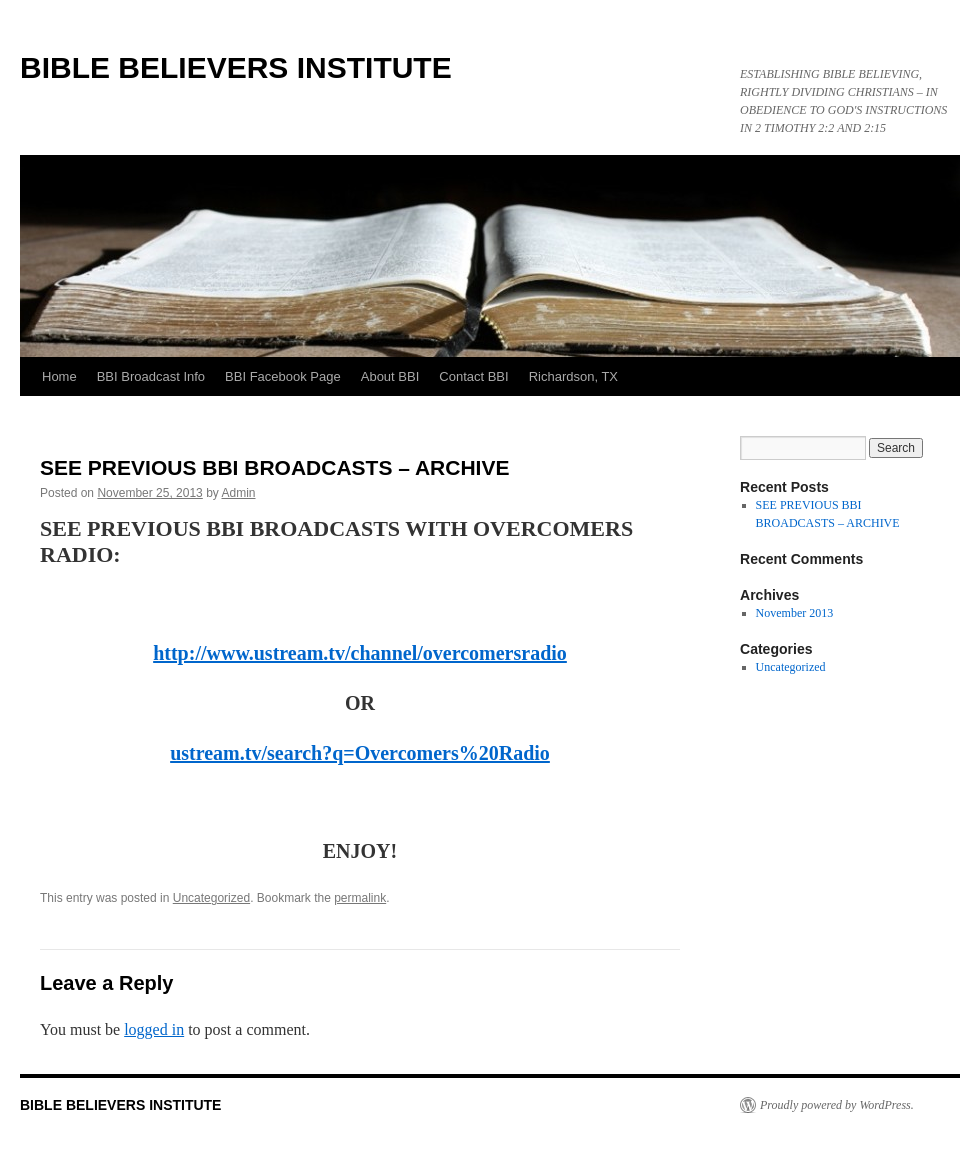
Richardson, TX (573, 376)
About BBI (390, 376)
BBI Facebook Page (283, 376)
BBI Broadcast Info (151, 376)
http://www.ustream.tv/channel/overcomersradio (360, 653)
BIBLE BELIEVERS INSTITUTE (236, 67)
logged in (154, 1029)
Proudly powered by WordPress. (837, 1105)
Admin (239, 493)
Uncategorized (211, 898)
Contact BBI (473, 376)
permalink (360, 898)
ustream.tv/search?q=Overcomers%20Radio (360, 753)
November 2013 (795, 613)
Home (59, 376)
